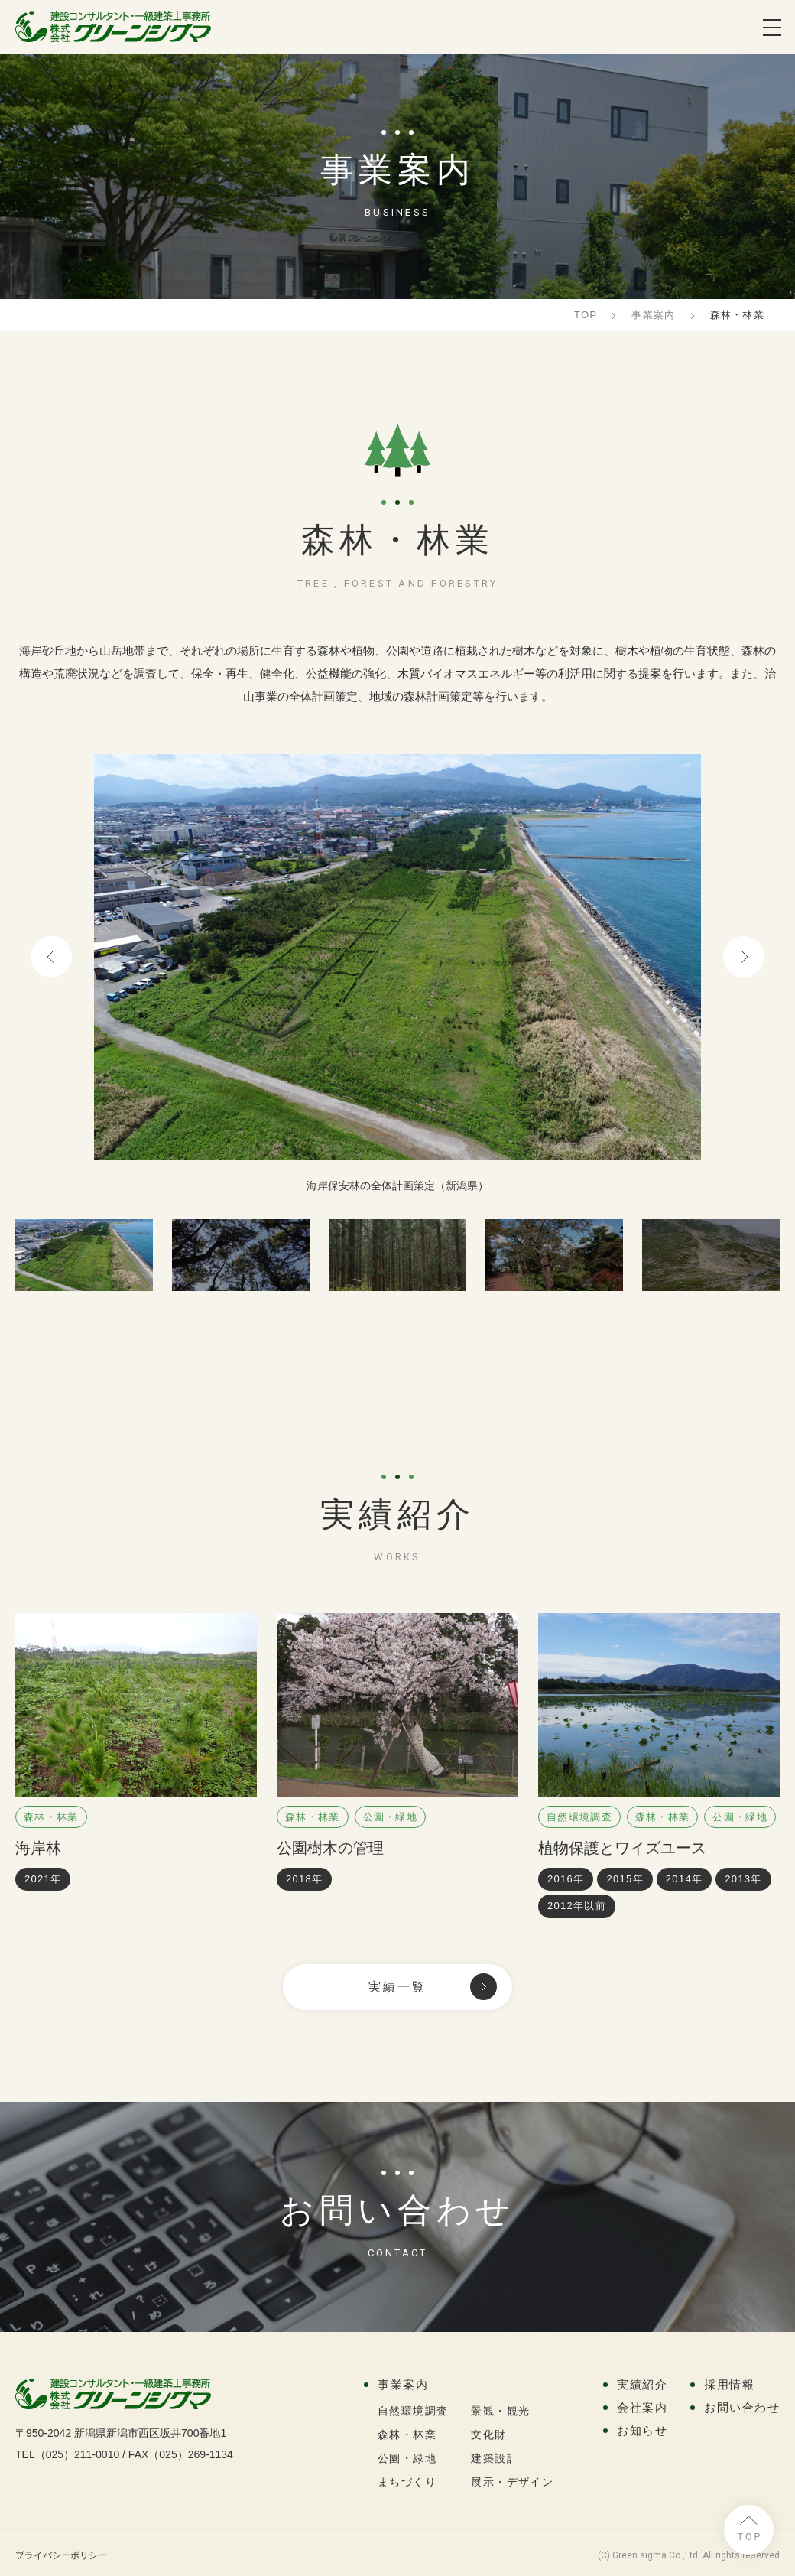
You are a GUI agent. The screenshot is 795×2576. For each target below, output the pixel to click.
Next (743, 956)
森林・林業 (51, 1817)
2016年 (565, 1879)
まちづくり (407, 2482)
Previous (51, 956)
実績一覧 (397, 1986)
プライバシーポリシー (61, 2555)
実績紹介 (642, 2384)
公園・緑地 (390, 1817)
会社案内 (642, 2407)
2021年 (42, 1879)
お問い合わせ (742, 2407)
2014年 (684, 1879)
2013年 (743, 1879)
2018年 (304, 1879)
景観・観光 (500, 2411)
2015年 (624, 1879)
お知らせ (642, 2430)
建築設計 (494, 2458)
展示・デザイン (512, 2482)
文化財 (488, 2434)
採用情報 (729, 2384)
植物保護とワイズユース (622, 1847)
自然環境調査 (579, 1817)
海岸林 (38, 1847)
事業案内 (403, 2384)
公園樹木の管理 (330, 1847)
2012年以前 (576, 1905)
